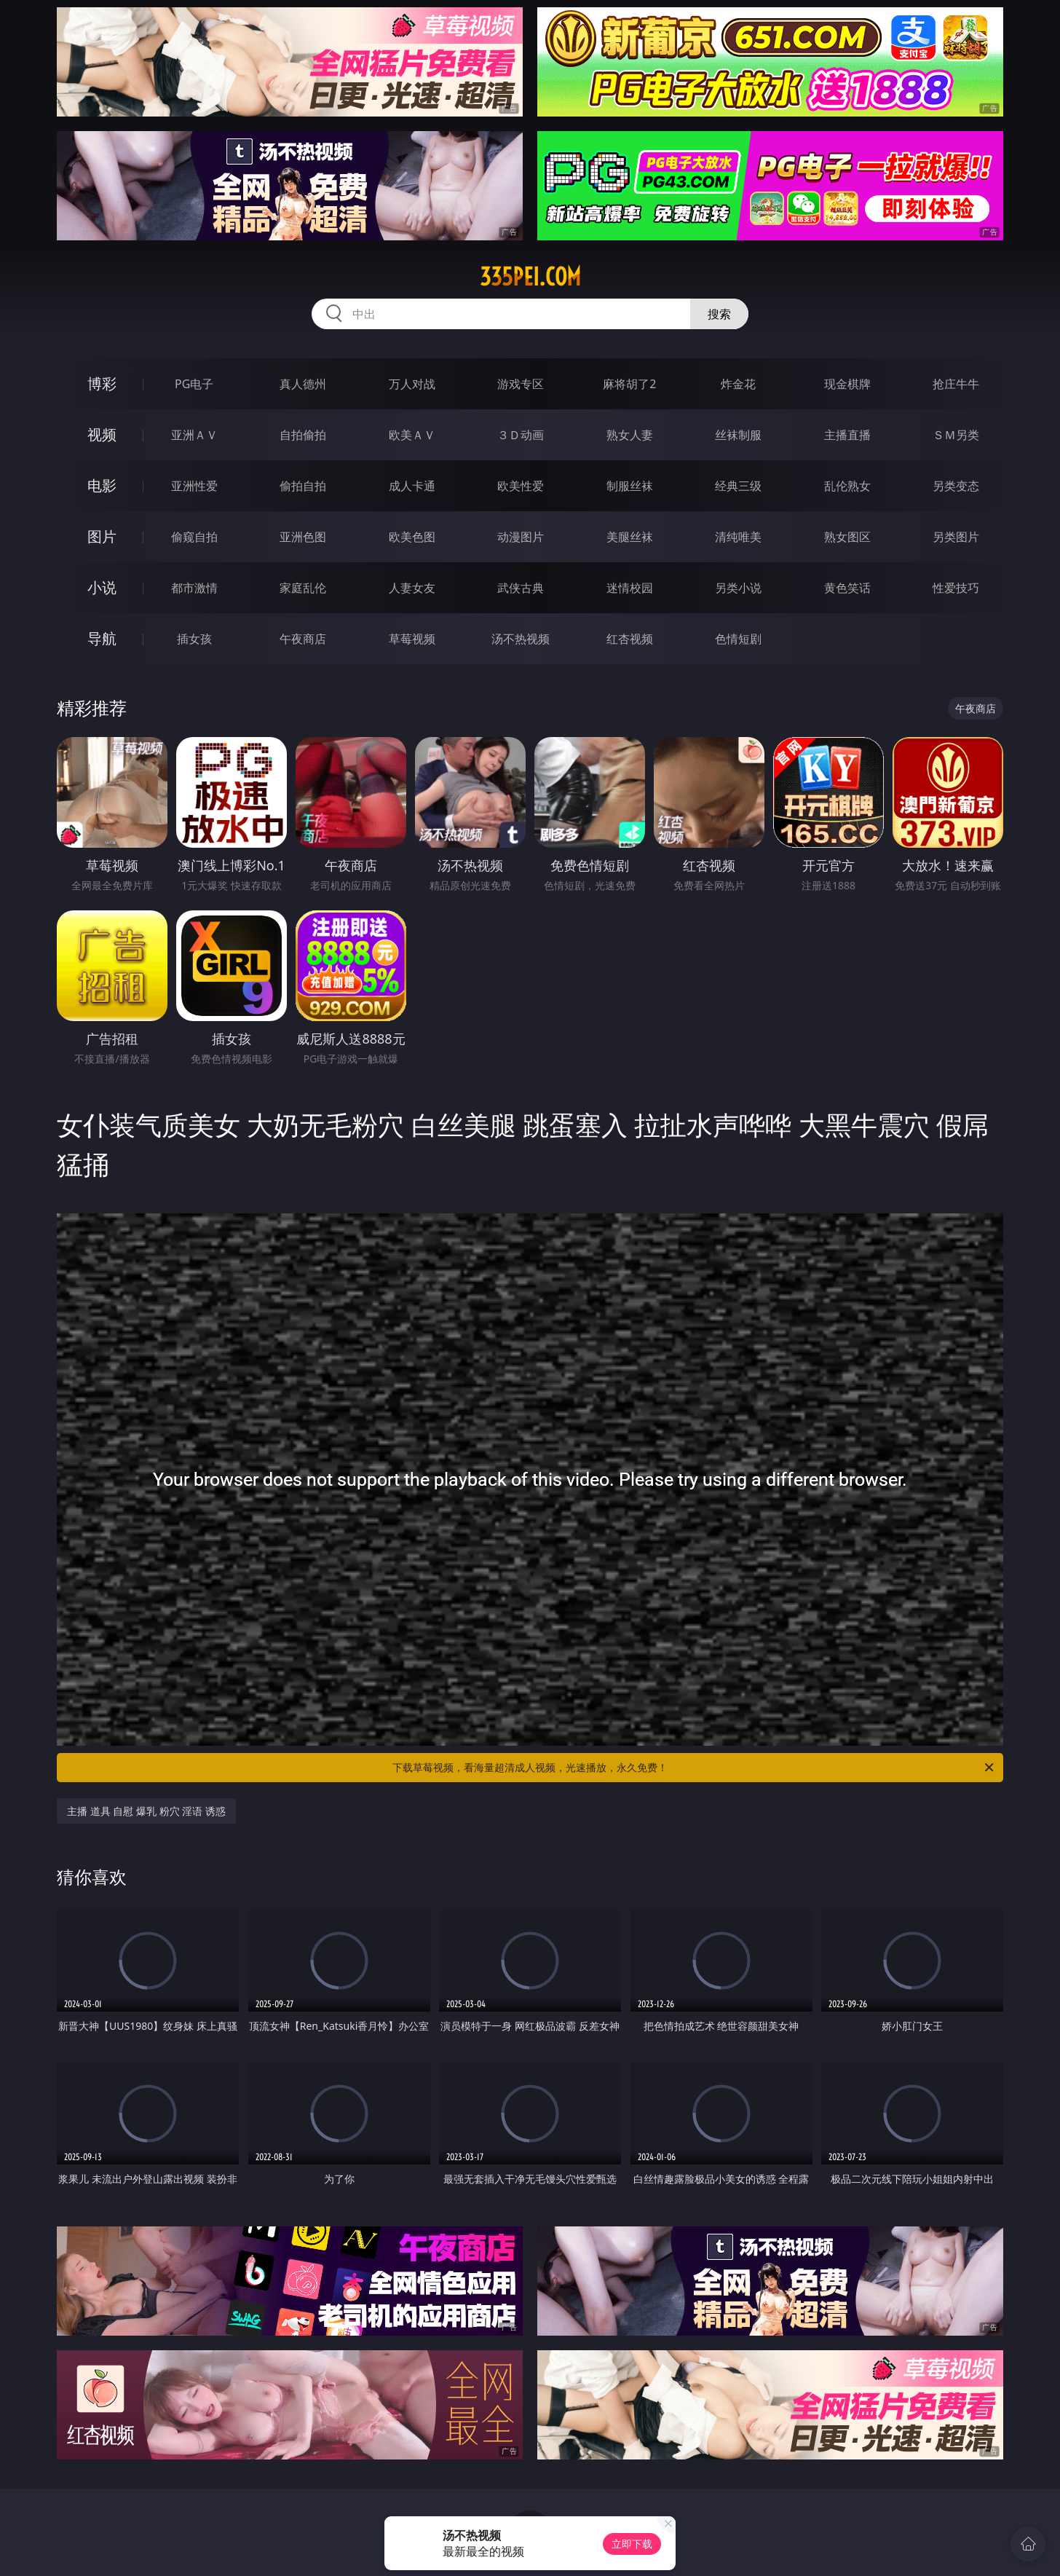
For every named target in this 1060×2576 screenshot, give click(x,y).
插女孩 (194, 639)
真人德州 (303, 384)
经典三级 (738, 486)
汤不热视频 (520, 639)
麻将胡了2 (629, 384)
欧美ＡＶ (412, 435)
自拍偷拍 (303, 435)
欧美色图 (412, 537)
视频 (101, 434)
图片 (101, 536)
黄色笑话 (847, 588)
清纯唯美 (738, 537)
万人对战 (412, 384)
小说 (101, 587)
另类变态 (956, 486)
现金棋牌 (847, 384)
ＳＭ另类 (956, 435)
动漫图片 (520, 537)
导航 (101, 638)
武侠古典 (520, 588)
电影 (101, 485)
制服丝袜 (629, 486)
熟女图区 (847, 537)
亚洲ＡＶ (194, 435)
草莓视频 (412, 639)
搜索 (719, 314)
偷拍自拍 (303, 486)
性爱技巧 (956, 588)
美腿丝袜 (629, 537)
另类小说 (738, 588)
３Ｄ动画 (520, 435)
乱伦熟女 (847, 486)
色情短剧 (738, 639)
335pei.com (530, 276)
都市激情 (194, 588)
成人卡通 (412, 486)
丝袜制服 (738, 435)
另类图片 (956, 537)
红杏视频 (629, 639)
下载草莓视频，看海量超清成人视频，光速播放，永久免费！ (694, 1767)
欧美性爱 (520, 486)
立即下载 (632, 2544)
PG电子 (194, 384)
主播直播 (847, 435)
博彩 (101, 383)
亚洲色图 (303, 537)
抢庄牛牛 (956, 384)
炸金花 (738, 384)
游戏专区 (520, 384)
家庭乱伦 (303, 588)
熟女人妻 (629, 435)
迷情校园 (629, 588)
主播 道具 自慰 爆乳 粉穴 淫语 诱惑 (146, 1811)
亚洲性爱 (194, 486)
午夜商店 (303, 639)
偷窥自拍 (194, 537)
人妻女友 (412, 588)
